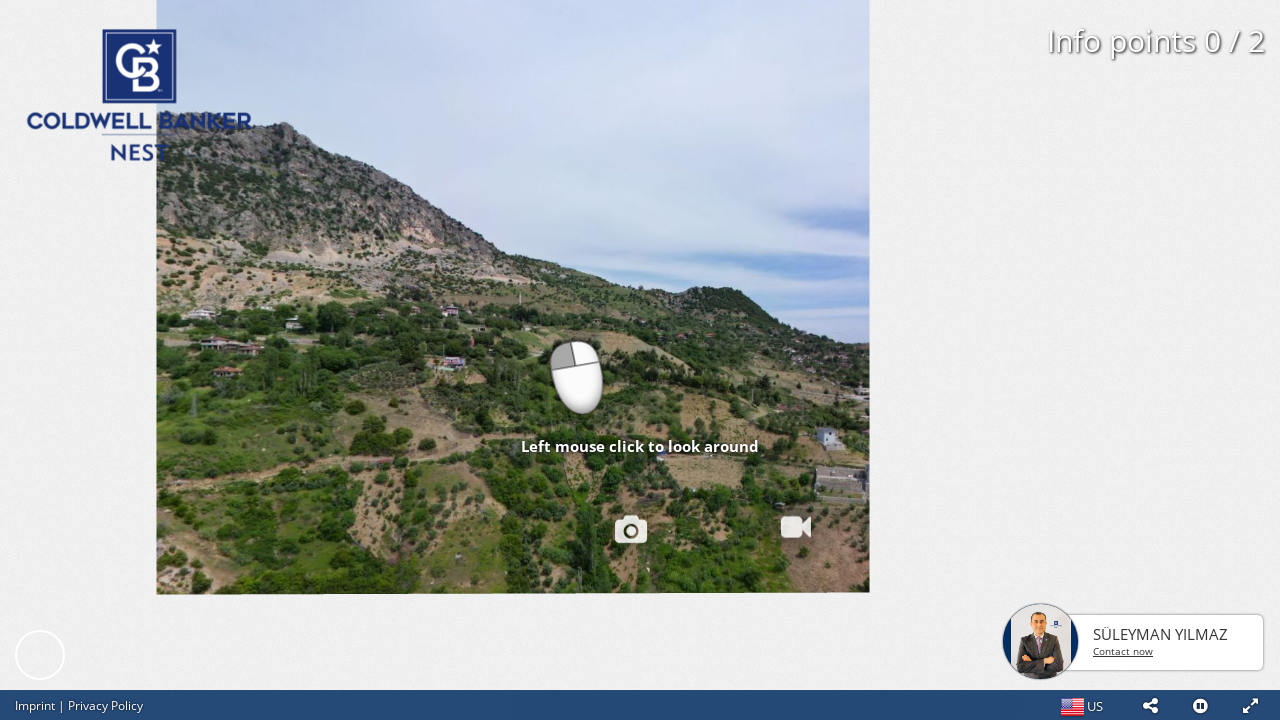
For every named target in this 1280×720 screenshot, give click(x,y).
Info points (1156, 40)
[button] (1150, 705)
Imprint (35, 705)
